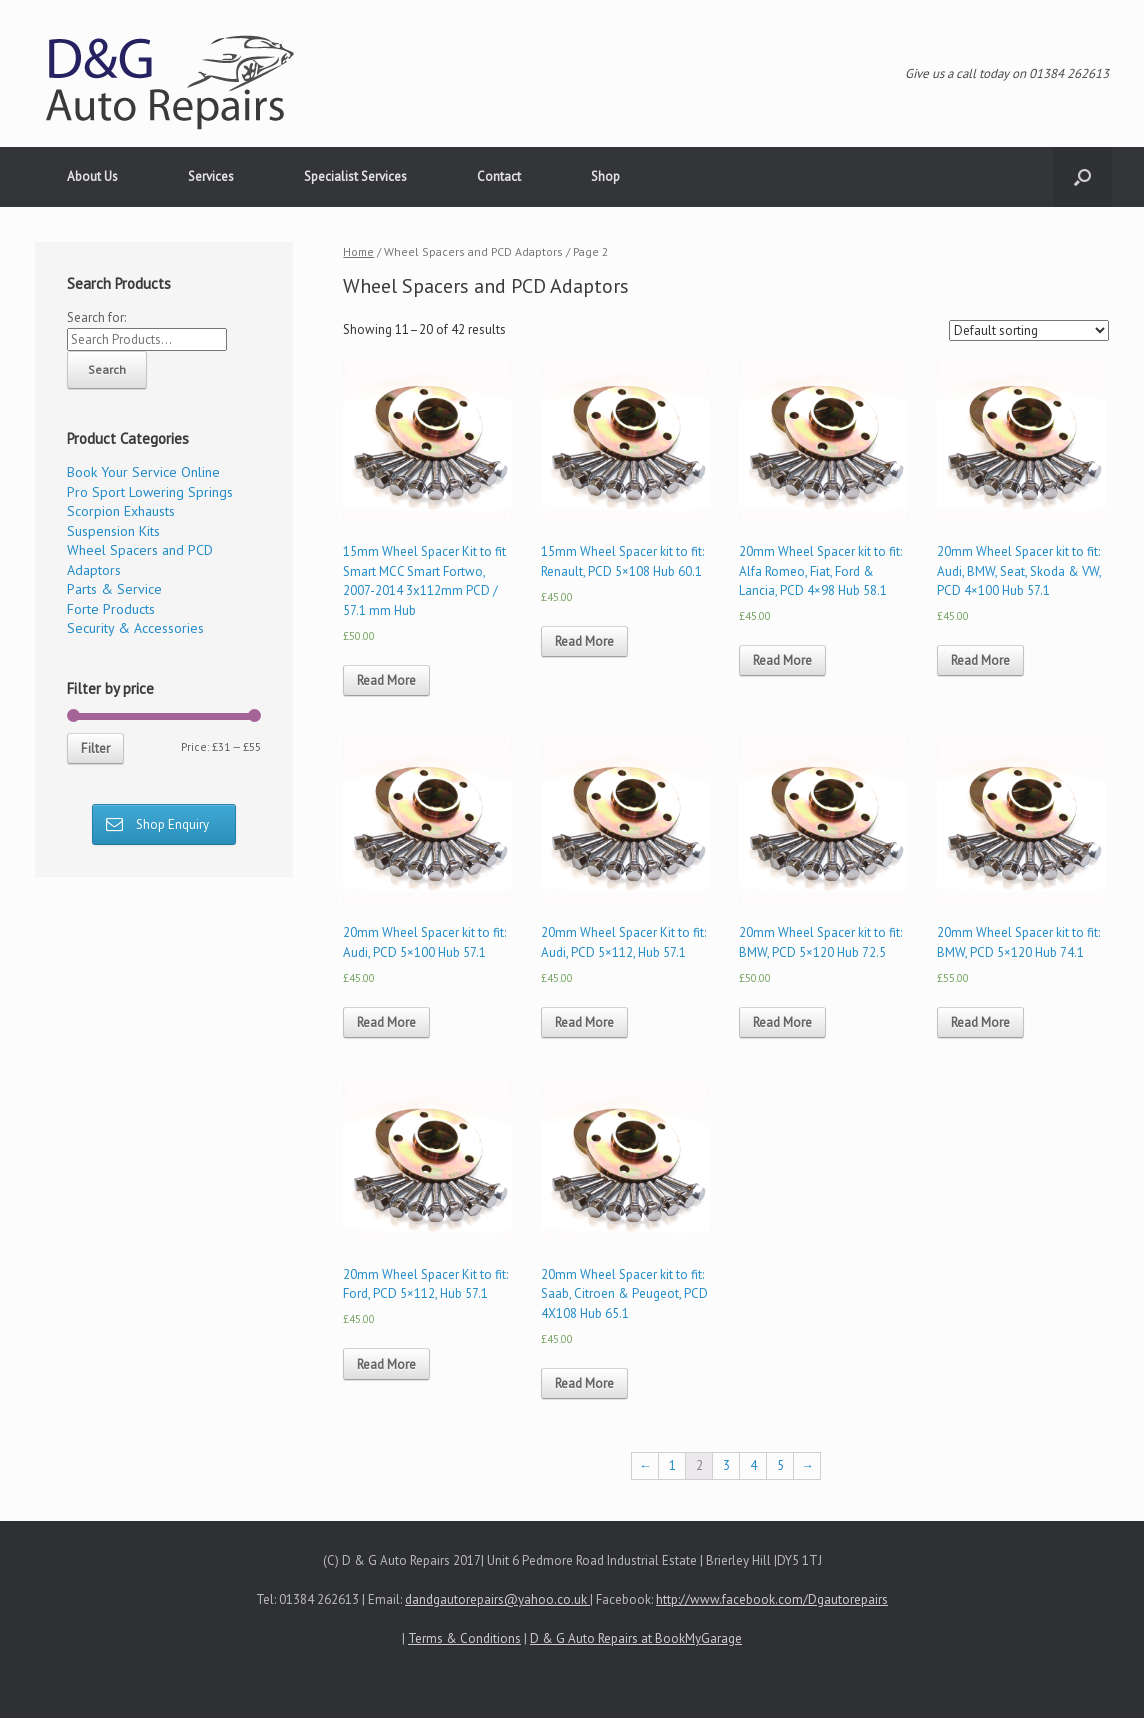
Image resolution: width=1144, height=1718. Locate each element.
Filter (95, 748)
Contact (499, 176)
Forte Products (111, 609)
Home (358, 251)
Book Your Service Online (143, 472)
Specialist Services (355, 176)
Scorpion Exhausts (121, 511)
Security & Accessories (135, 628)
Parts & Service (114, 589)
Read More (386, 680)
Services (211, 176)
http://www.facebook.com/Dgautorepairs (772, 1599)
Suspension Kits (113, 531)
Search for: (96, 317)
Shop (605, 176)
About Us (92, 176)
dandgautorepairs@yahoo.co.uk (497, 1599)
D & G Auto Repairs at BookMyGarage (636, 1638)
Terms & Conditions (464, 1638)
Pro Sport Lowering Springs (150, 492)
